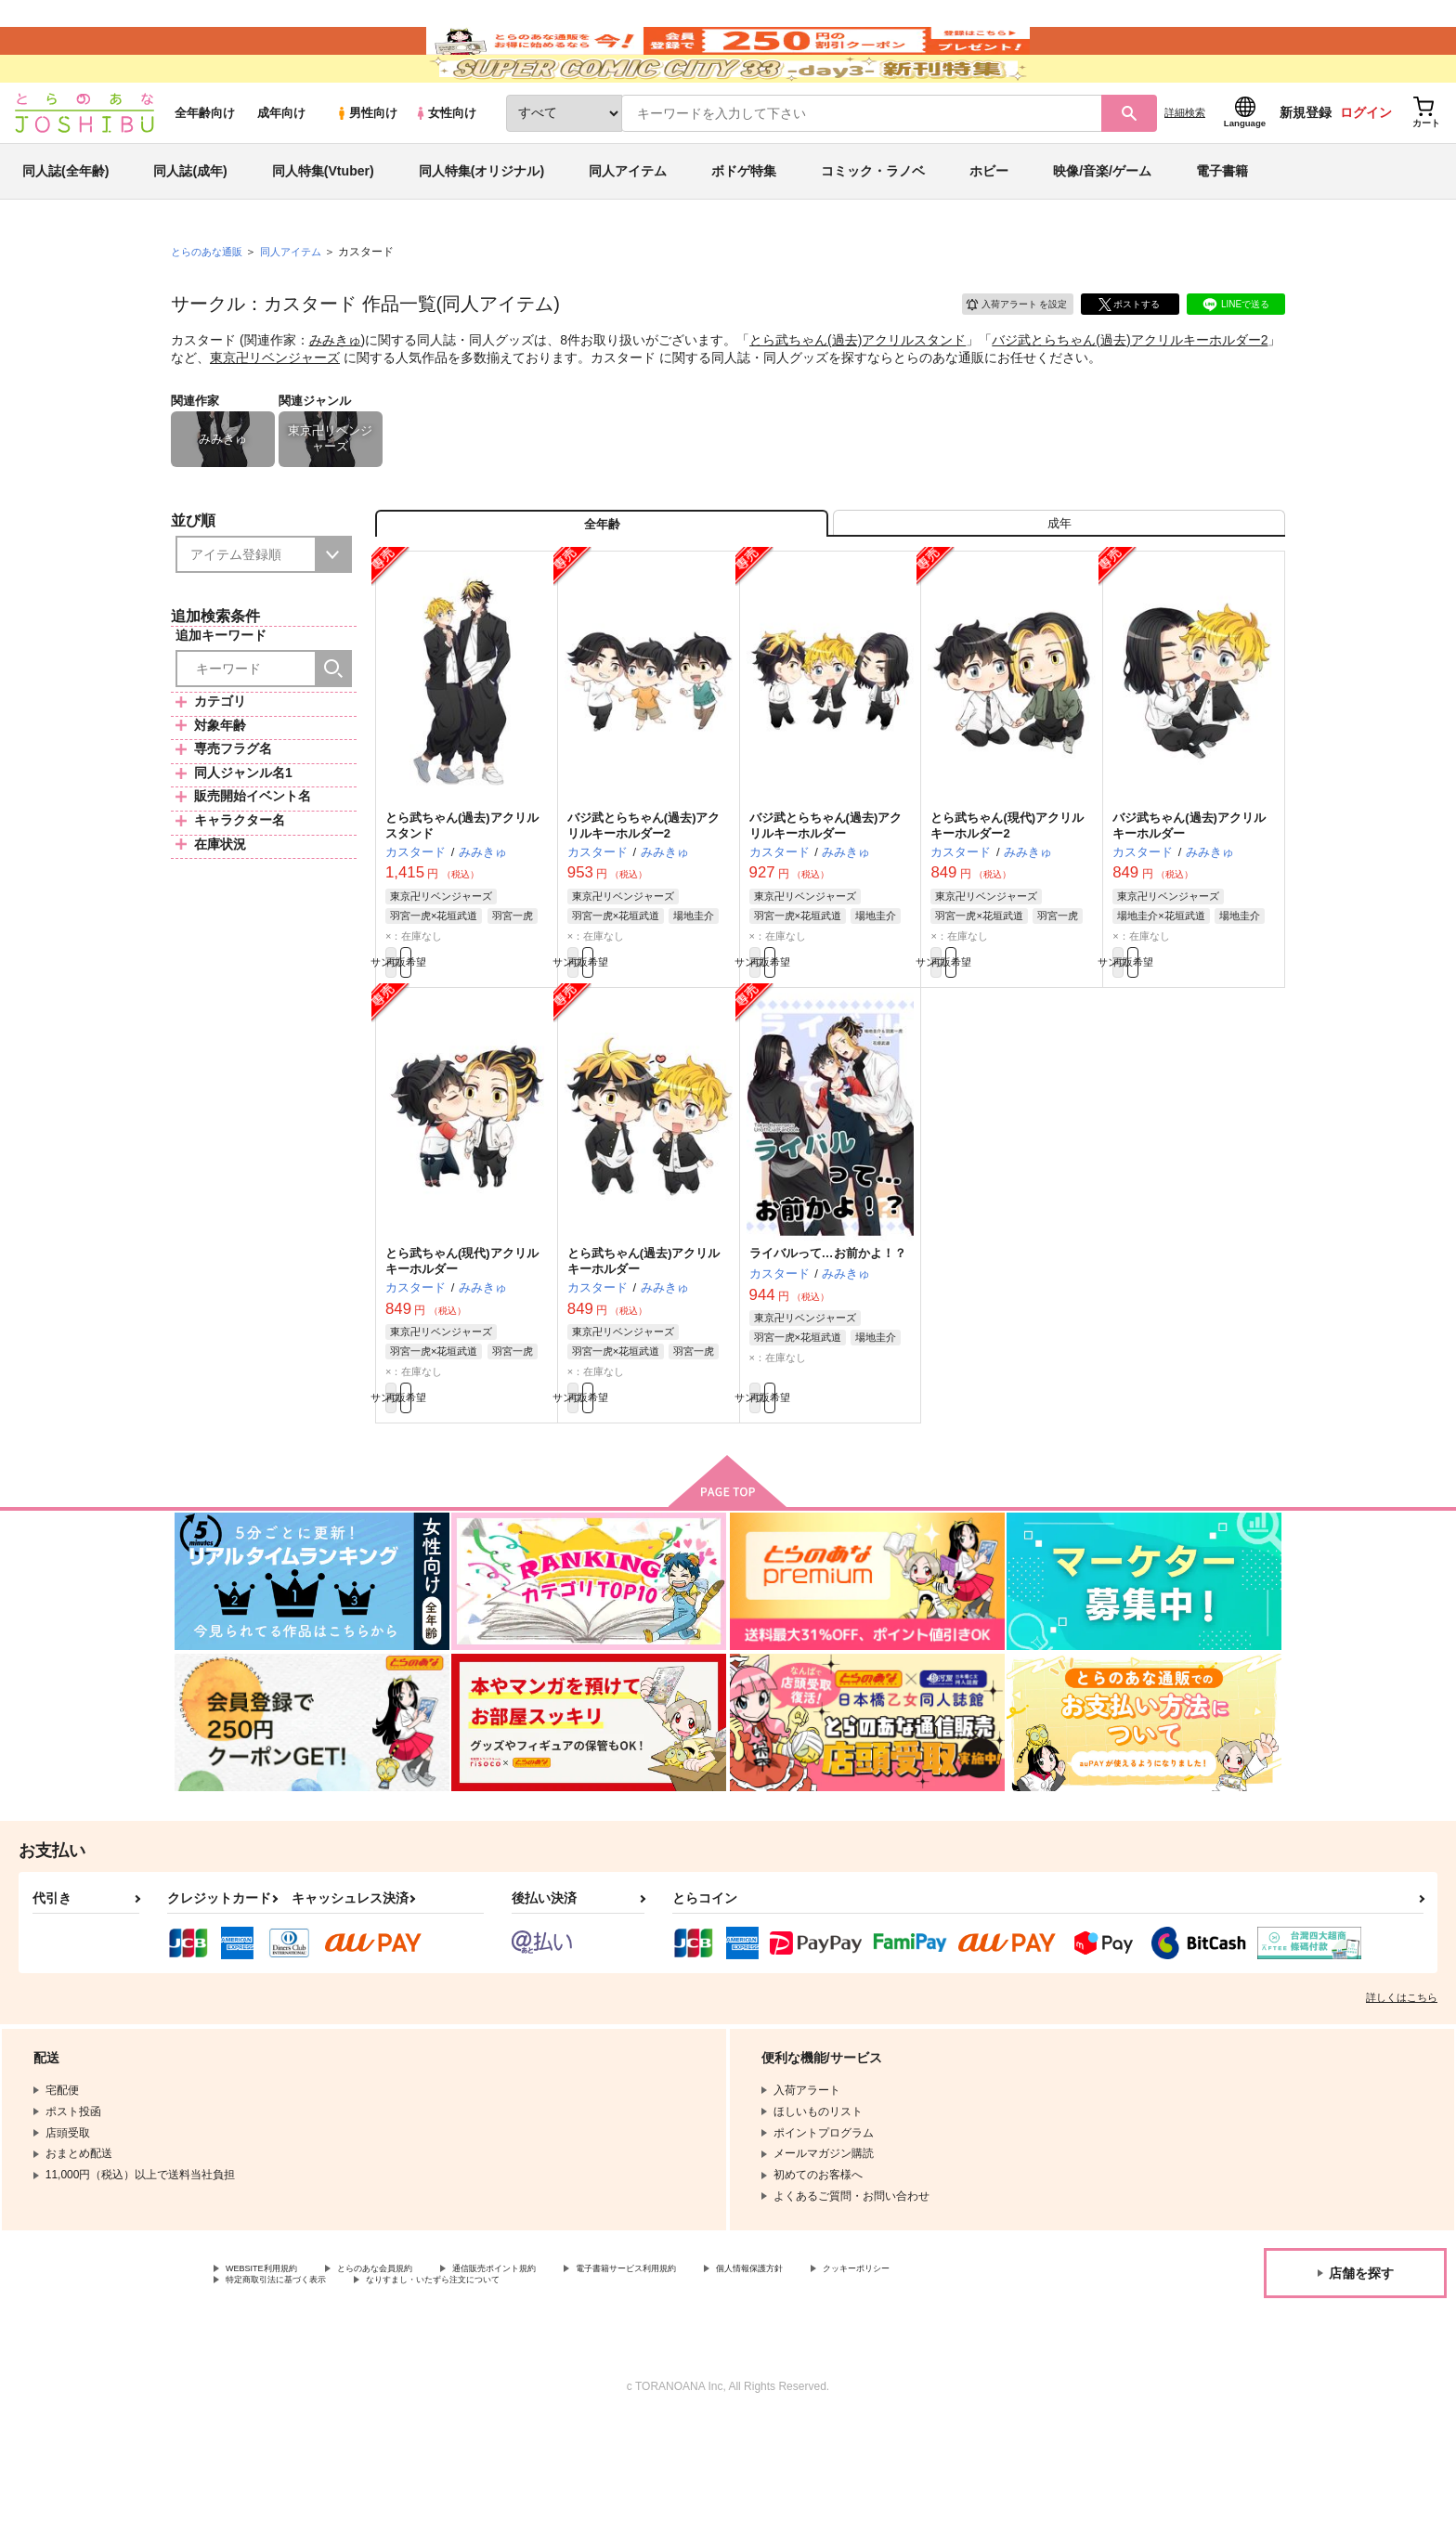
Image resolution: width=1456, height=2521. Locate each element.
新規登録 (1306, 168)
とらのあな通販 (210, 307)
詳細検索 (1184, 168)
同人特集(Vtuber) (323, 226)
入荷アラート (1002, 357)
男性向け (366, 168)
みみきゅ (335, 395)
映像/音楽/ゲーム (1102, 226)
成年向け (281, 168)
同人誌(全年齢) (65, 226)
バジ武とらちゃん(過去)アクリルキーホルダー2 (1130, 395)
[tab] (1059, 588)
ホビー (988, 226)
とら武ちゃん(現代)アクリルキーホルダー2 (1007, 899)
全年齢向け (205, 168)
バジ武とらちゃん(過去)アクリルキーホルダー (826, 899)
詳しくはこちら (1401, 2091)
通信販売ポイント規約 (556, 2364)
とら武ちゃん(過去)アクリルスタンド (857, 395)
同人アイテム (628, 226)
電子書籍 (1222, 226)
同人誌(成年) (190, 226)
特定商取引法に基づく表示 (421, 2379)
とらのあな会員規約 (410, 2364)
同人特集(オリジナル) (481, 226)
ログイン (1366, 168)
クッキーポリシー (270, 2379)
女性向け (445, 168)
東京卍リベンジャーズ (275, 413)
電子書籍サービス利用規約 (719, 2364)
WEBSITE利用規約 (273, 2364)
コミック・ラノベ (873, 226)
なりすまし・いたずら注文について (617, 2379)
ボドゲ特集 (743, 226)
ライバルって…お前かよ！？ (827, 1337)
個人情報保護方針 (870, 2364)
